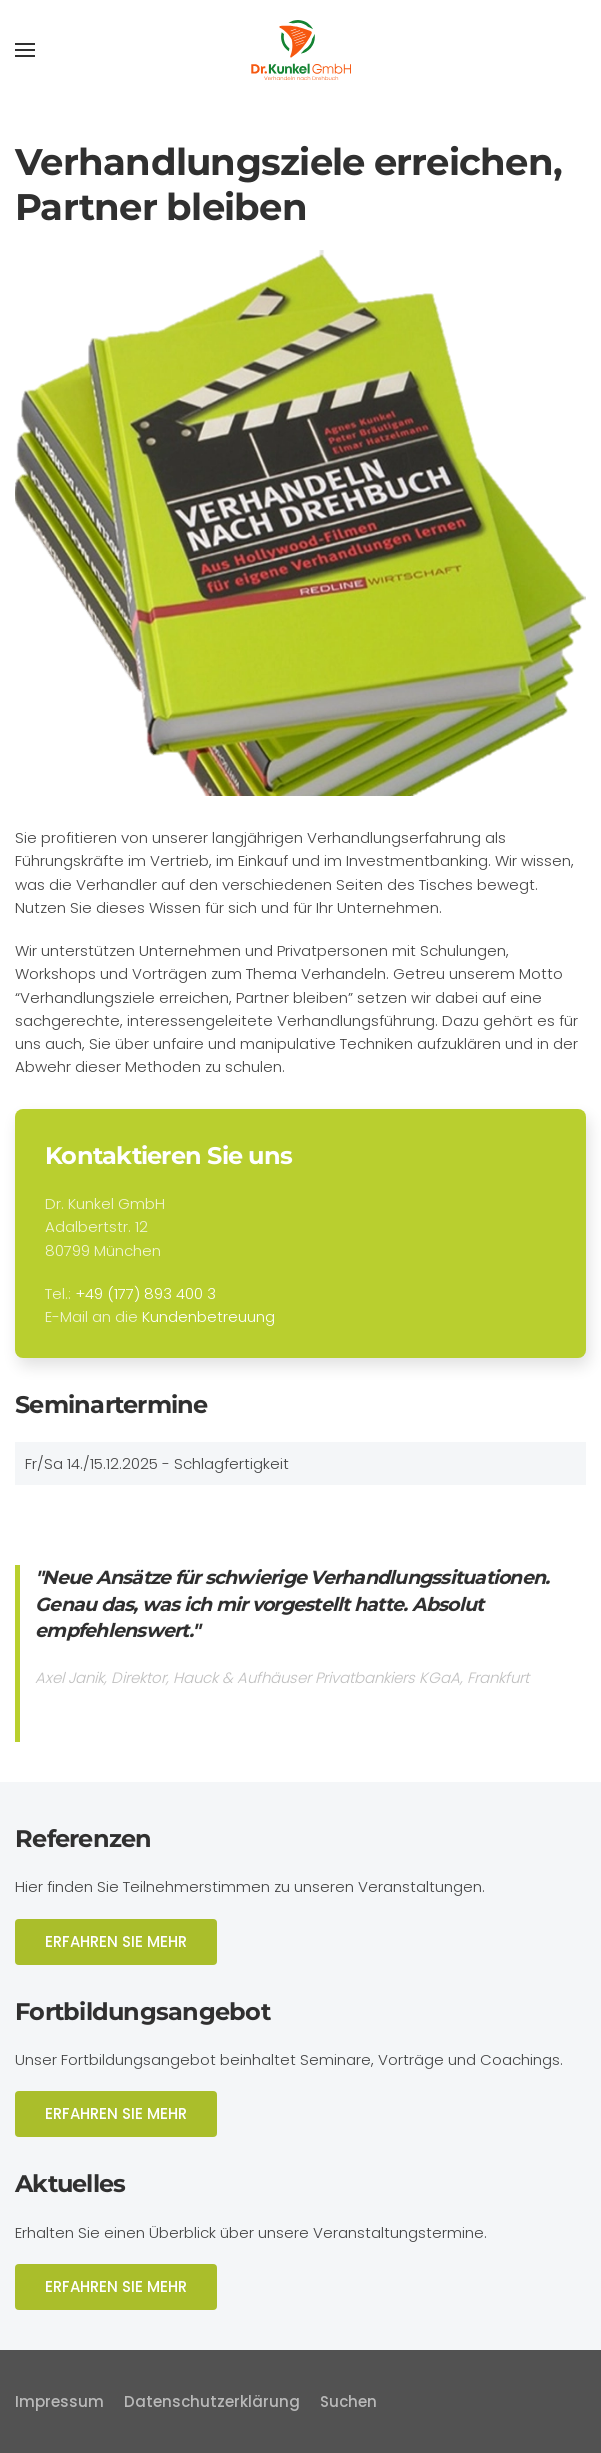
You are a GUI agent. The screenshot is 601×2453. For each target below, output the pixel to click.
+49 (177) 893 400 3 (145, 1293)
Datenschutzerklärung (212, 2401)
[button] (25, 50)
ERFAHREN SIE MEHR (116, 1941)
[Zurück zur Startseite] (301, 50)
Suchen (348, 2401)
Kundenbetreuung (208, 1316)
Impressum (59, 2401)
